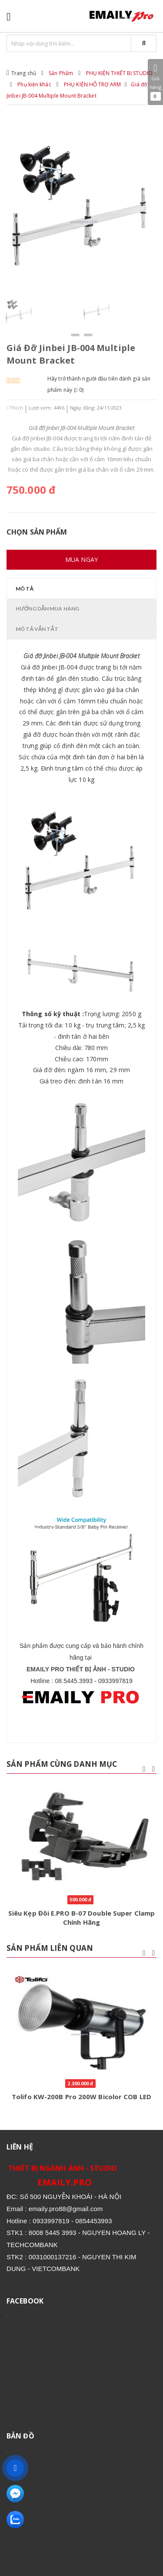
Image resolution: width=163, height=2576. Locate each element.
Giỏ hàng (155, 82)
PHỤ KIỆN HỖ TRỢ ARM (92, 84)
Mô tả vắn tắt (37, 629)
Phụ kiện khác (34, 84)
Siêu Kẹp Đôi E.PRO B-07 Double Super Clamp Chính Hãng (81, 1917)
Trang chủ (23, 73)
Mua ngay (81, 559)
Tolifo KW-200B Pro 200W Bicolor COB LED (81, 2096)
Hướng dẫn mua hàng (47, 608)
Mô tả (24, 588)
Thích (15, 407)
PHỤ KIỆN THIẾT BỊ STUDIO (119, 73)
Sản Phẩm (61, 73)
